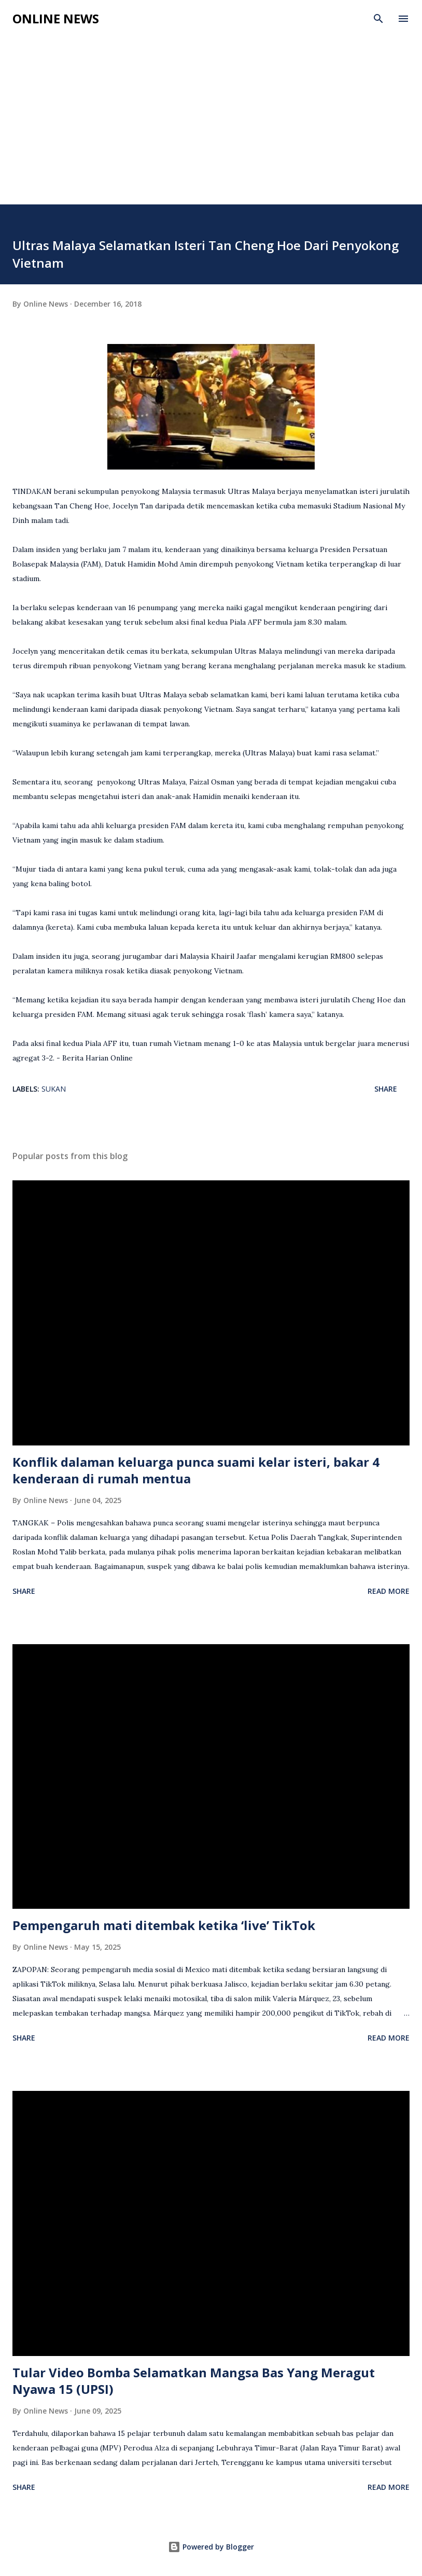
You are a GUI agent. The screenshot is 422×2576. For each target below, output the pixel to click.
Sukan (53, 1089)
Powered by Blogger (211, 2547)
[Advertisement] (211, 126)
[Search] (378, 18)
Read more (389, 1591)
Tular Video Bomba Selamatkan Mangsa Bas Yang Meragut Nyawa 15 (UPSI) (193, 2381)
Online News (55, 18)
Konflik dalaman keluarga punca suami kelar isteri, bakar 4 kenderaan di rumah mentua (195, 1470)
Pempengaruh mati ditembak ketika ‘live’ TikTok (163, 1925)
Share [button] (385, 1089)
